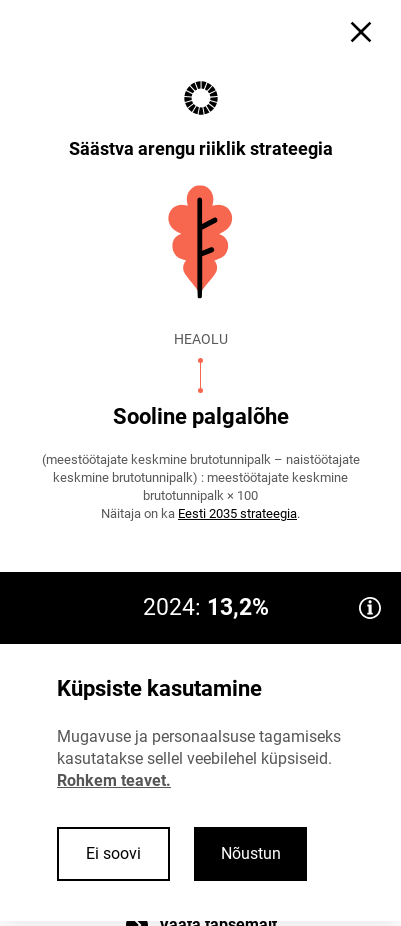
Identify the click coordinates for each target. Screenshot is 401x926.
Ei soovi (113, 853)
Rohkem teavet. (114, 780)
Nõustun (251, 853)
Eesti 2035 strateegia (237, 513)
